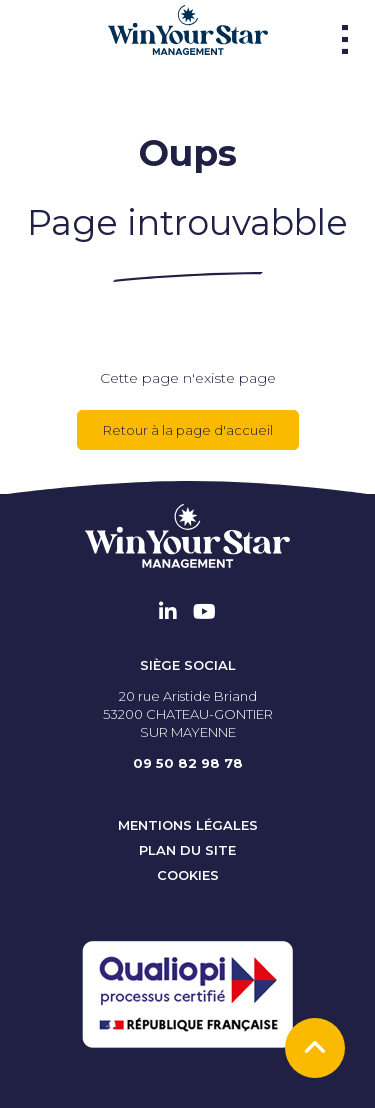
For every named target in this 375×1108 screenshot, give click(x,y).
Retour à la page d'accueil (188, 430)
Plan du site (187, 850)
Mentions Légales (188, 825)
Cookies (188, 875)
